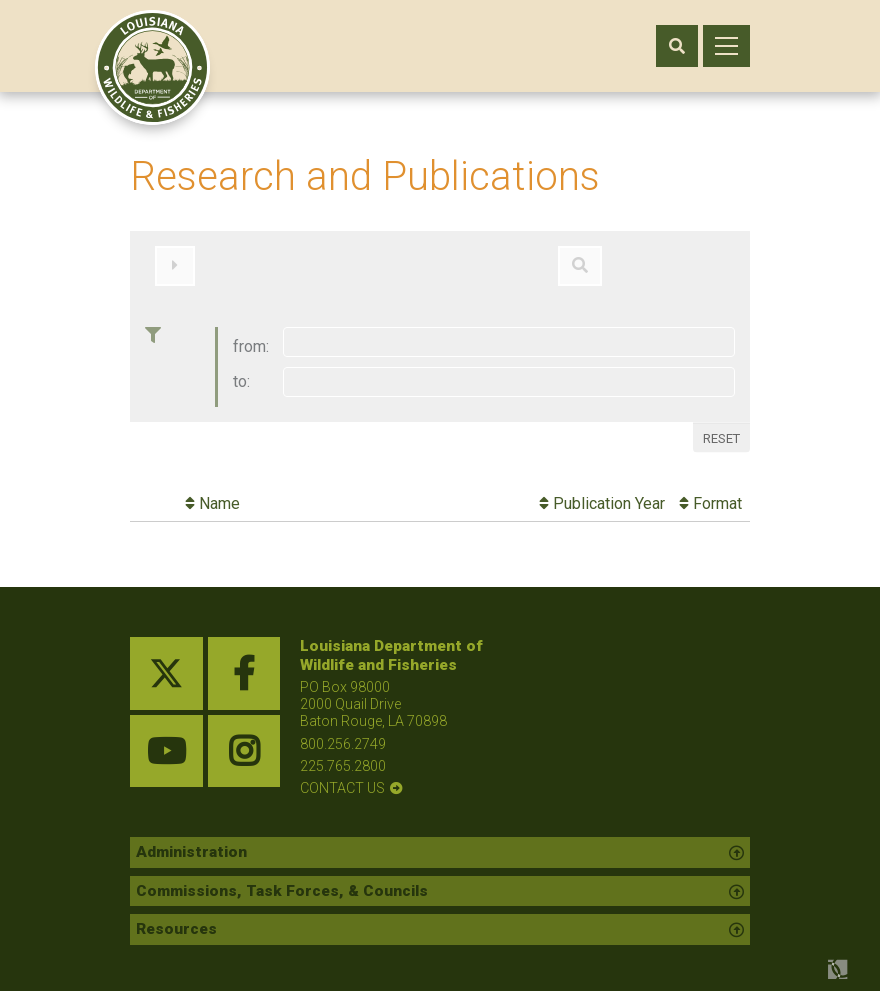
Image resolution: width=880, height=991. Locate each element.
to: (241, 370)
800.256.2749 (343, 732)
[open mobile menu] (726, 46)
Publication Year (602, 492)
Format (710, 492)
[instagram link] (244, 740)
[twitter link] (166, 662)
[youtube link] (166, 740)
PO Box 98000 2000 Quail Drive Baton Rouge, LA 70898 (373, 693)
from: (251, 335)
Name (212, 492)
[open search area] (677, 46)
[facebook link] (244, 662)
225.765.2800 (343, 754)
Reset (721, 426)
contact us (342, 776)
